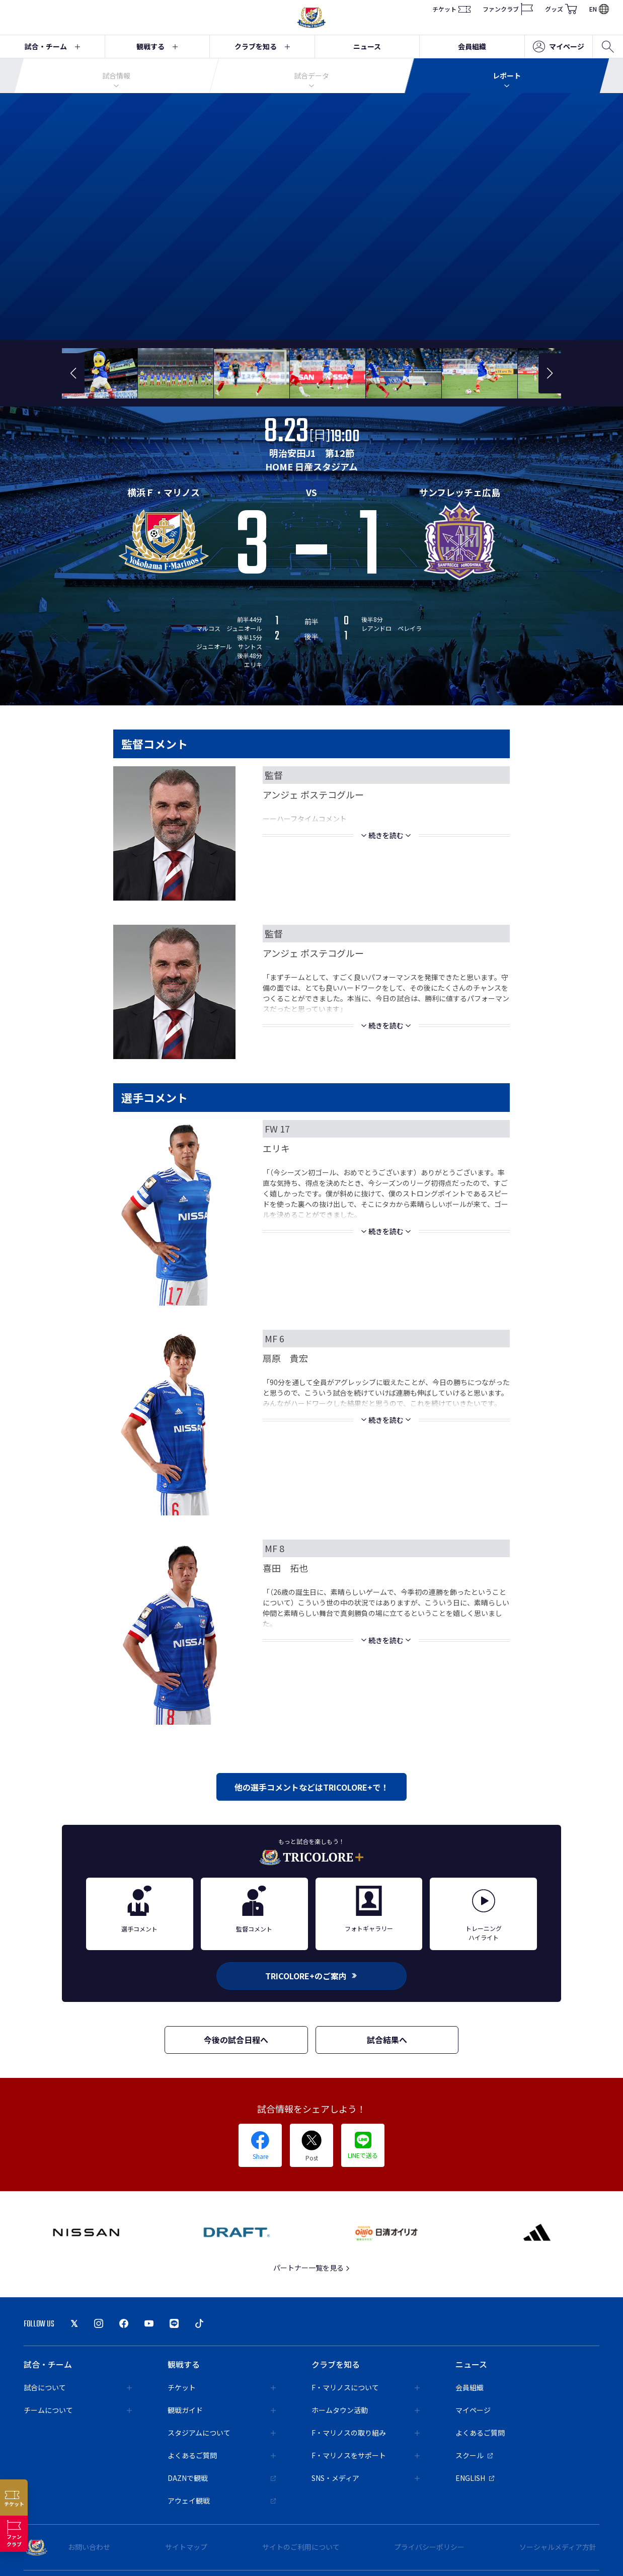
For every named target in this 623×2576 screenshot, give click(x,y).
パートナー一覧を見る (311, 2268)
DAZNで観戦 (222, 2478)
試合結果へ (387, 2040)
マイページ (558, 47)
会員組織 (472, 46)
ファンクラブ (508, 9)
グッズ (561, 9)
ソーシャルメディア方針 (557, 2547)
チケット (451, 9)
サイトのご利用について (301, 2547)
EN (599, 9)
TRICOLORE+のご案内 (311, 1976)
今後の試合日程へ (236, 2040)
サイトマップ (186, 2547)
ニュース (367, 46)
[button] (73, 373)
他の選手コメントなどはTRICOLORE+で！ (311, 1787)
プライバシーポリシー (429, 2547)
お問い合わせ (89, 2547)
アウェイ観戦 (222, 2501)
